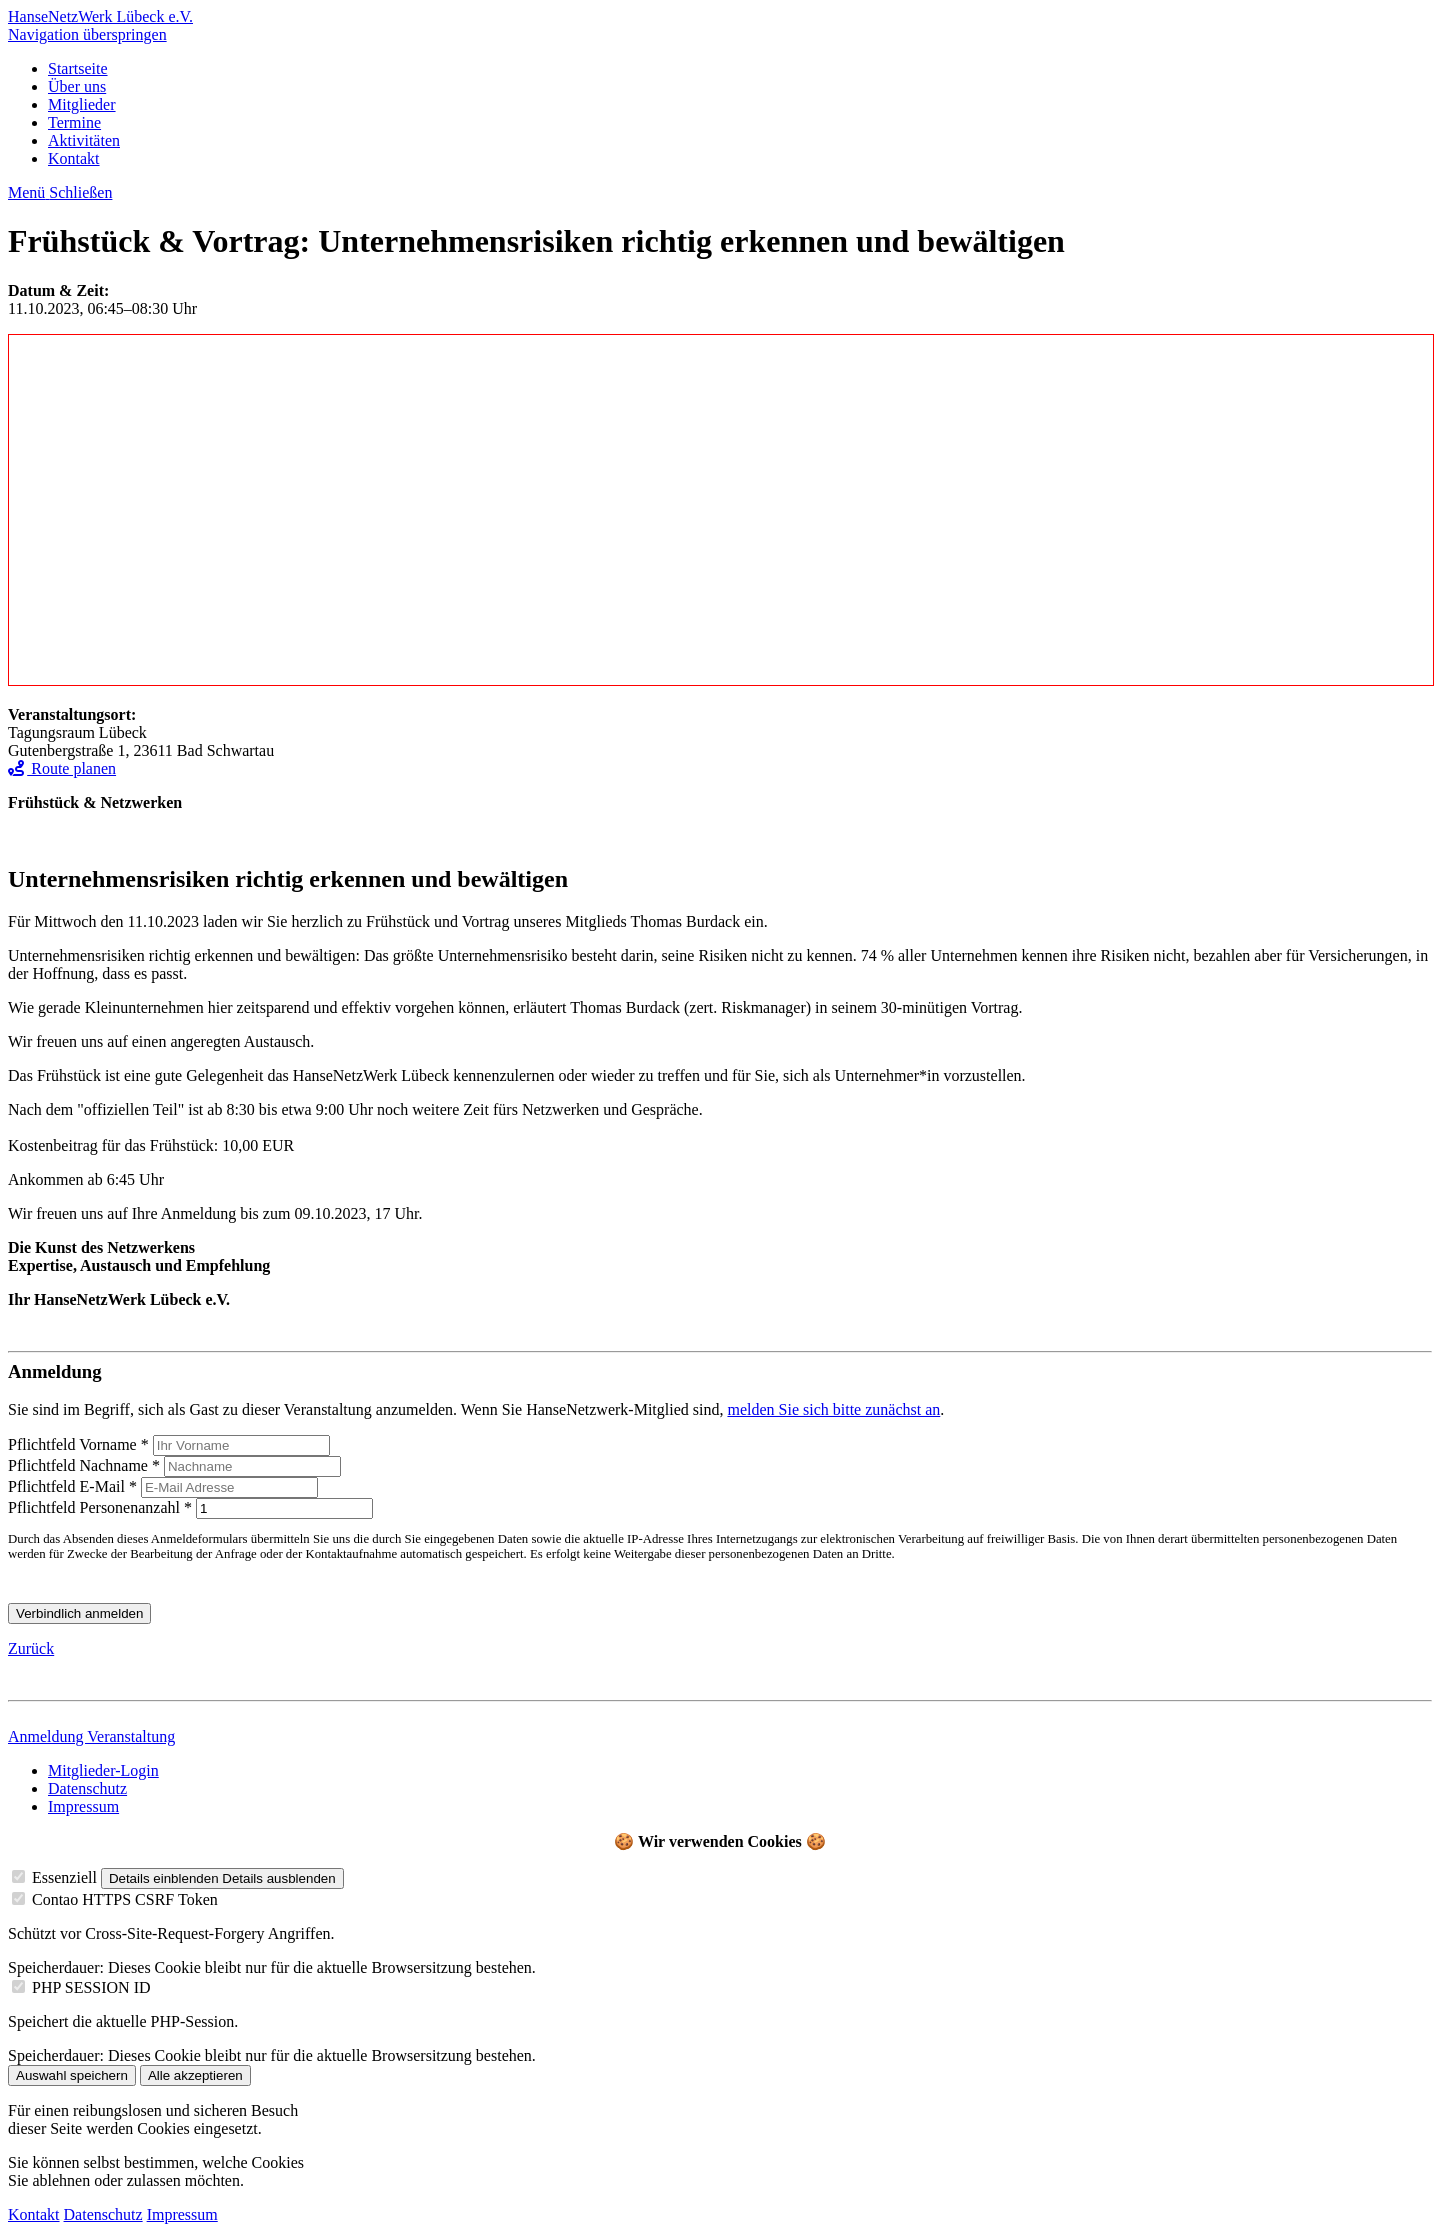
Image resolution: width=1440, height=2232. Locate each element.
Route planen (62, 768)
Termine (74, 122)
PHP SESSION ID (91, 1987)
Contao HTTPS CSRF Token (125, 1899)
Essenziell (64, 1877)
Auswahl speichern (72, 2075)
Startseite (78, 68)
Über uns (77, 86)
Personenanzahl (102, 1507)
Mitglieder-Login (103, 1770)
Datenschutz (87, 1788)
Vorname (80, 1444)
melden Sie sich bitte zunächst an (833, 1409)
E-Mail (74, 1486)
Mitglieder (82, 104)
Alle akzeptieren (195, 2075)
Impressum (83, 1806)
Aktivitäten (84, 140)
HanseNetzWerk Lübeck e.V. (100, 16)
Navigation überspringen (87, 34)
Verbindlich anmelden (79, 1613)
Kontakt (74, 158)
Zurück (31, 1648)
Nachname (86, 1465)
